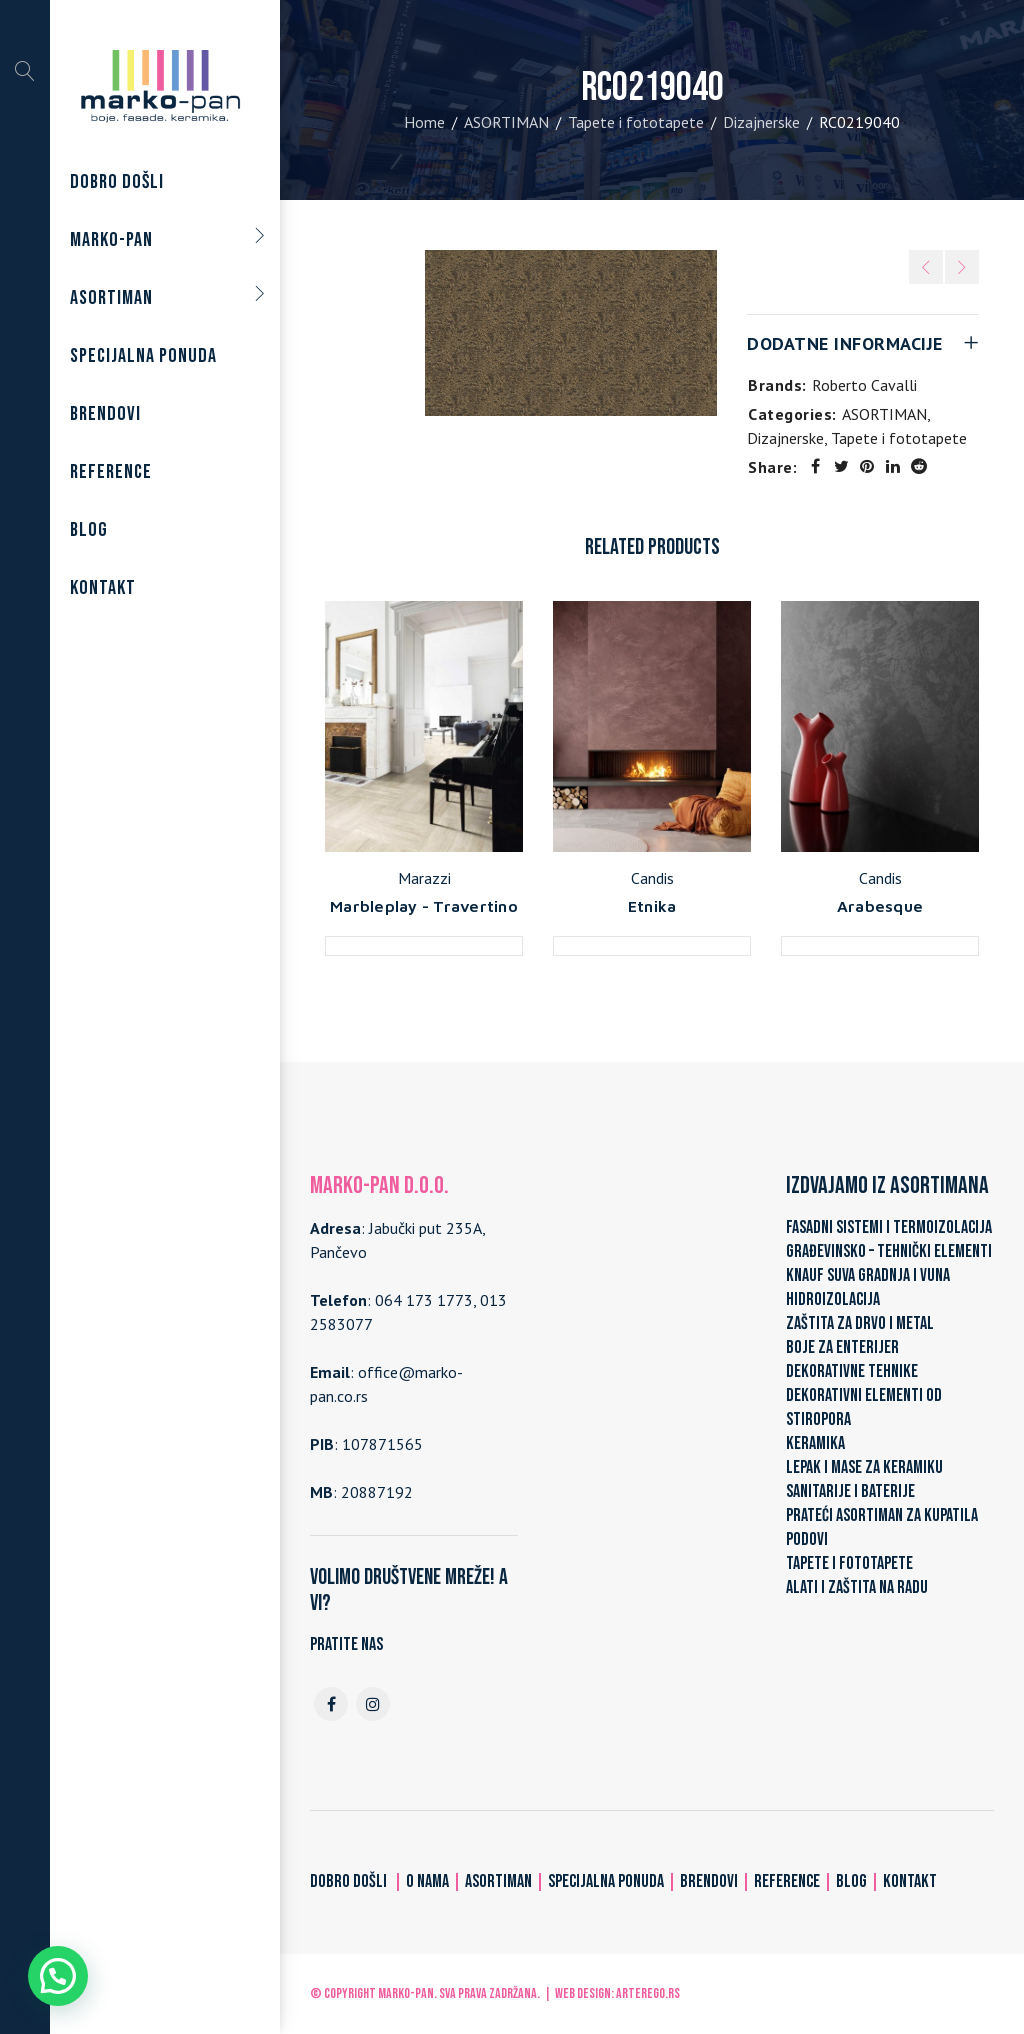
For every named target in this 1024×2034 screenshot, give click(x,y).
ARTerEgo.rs (648, 1993)
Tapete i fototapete (636, 122)
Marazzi (424, 878)
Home (424, 122)
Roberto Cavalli (864, 385)
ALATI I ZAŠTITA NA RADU (857, 1587)
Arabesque (880, 906)
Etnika (652, 906)
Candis (652, 878)
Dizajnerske (761, 122)
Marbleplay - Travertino (424, 906)
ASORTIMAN (506, 122)
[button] (58, 1976)
